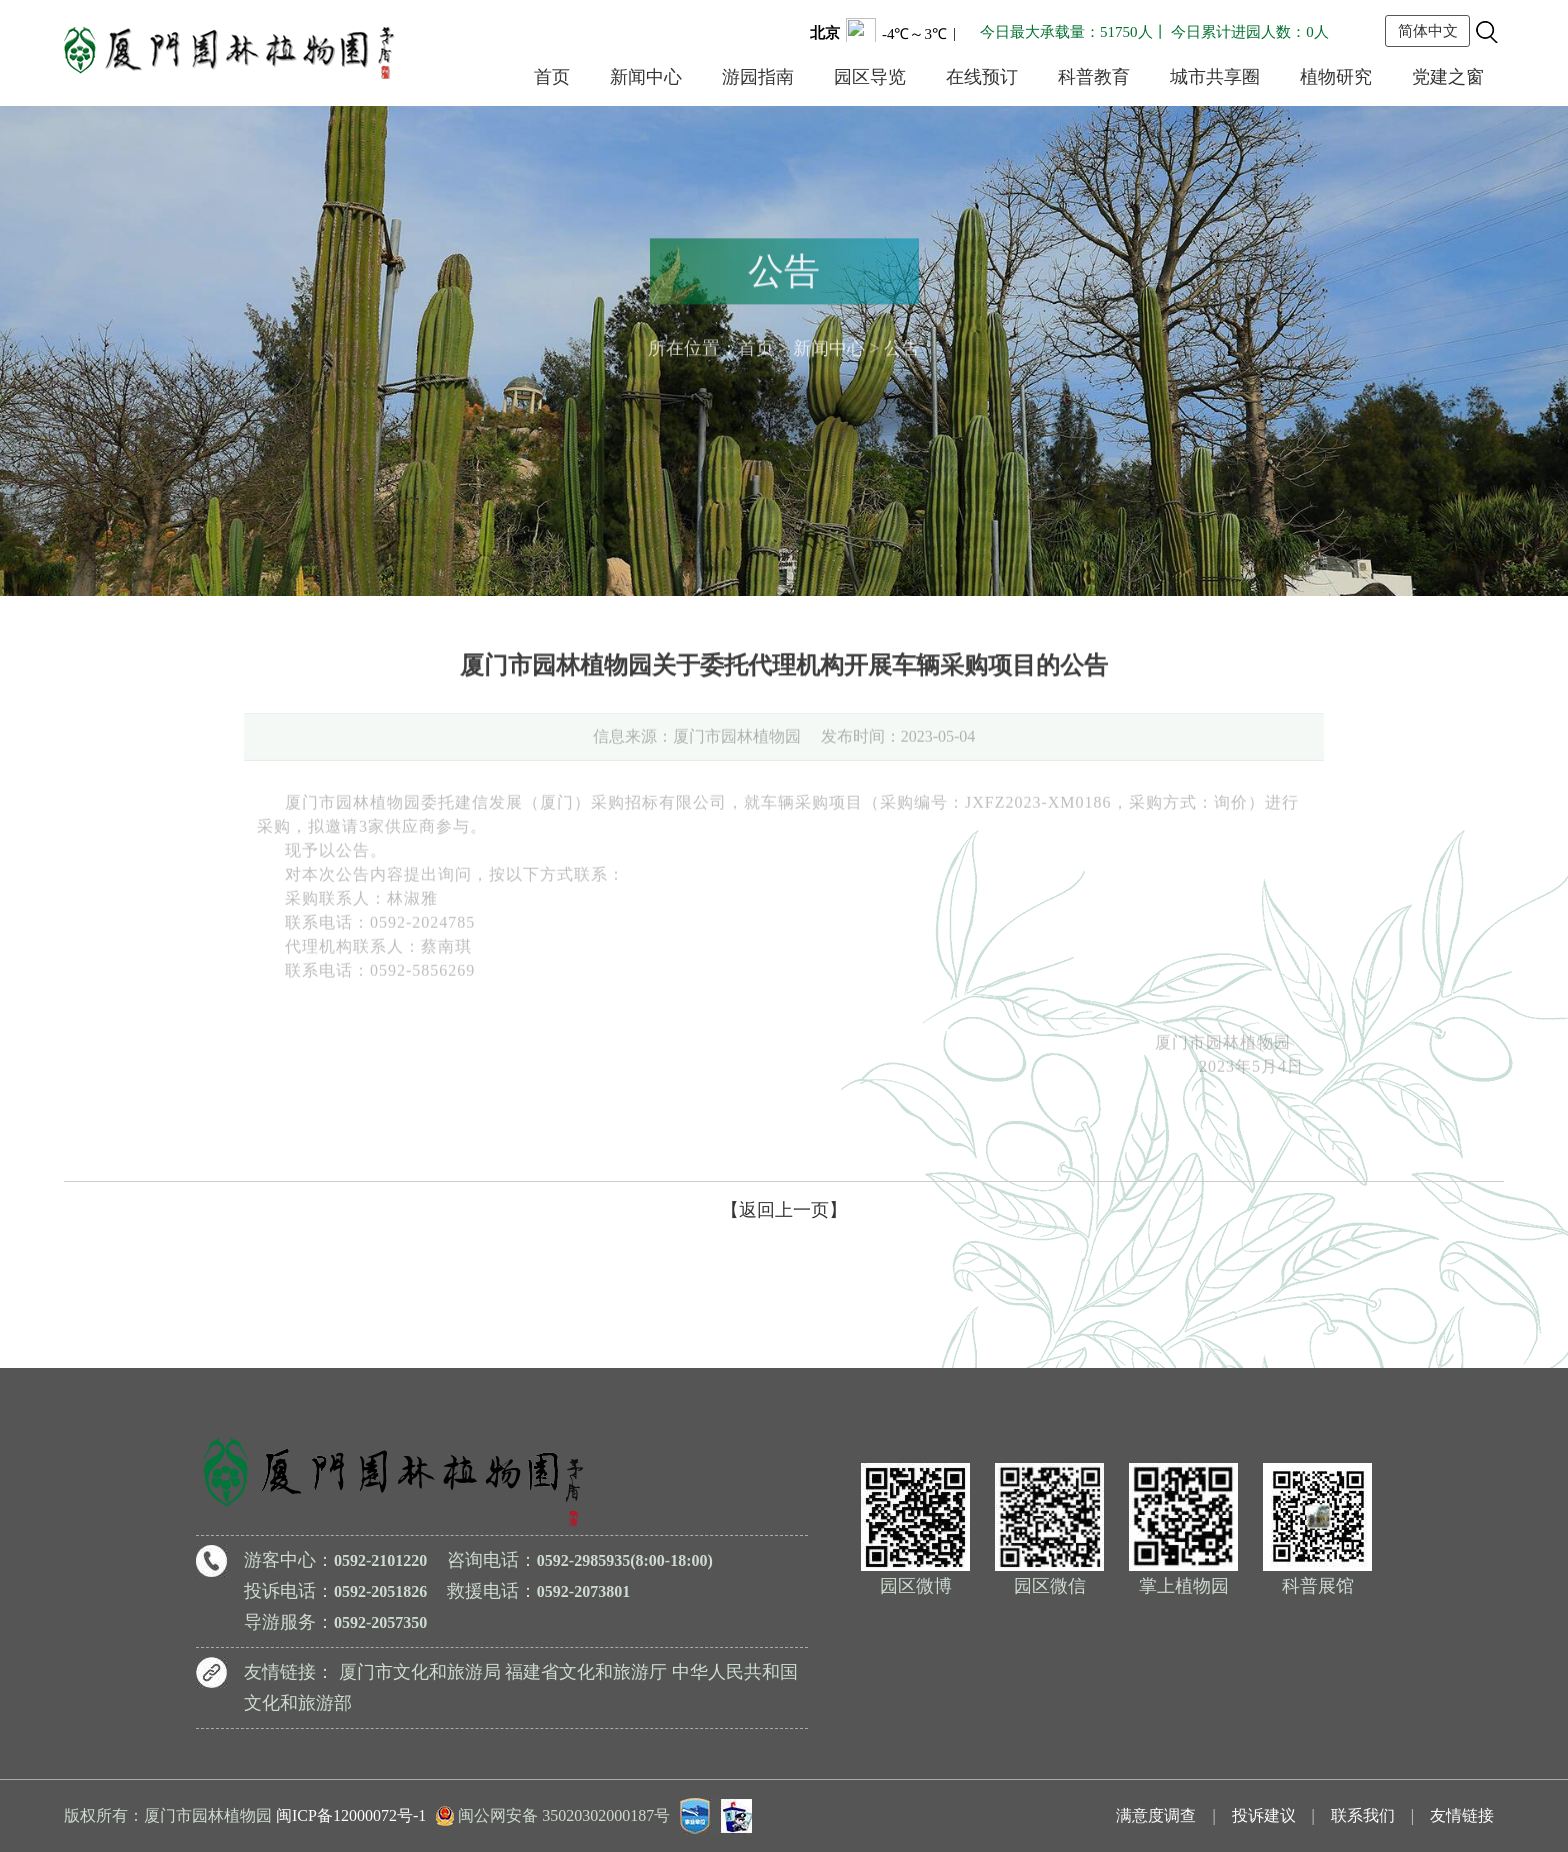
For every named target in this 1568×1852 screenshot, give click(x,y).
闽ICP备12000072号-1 (351, 1815)
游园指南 (758, 77)
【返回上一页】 (784, 1210)
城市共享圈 (1215, 77)
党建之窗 (1448, 77)
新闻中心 (646, 77)
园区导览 (870, 77)
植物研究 (1336, 77)
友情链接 (1462, 1815)
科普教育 (1094, 77)
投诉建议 (1264, 1815)
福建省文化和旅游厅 (586, 1672)
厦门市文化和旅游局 (420, 1672)
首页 (552, 77)
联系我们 (1363, 1815)
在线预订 (982, 77)
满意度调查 (1156, 1815)
